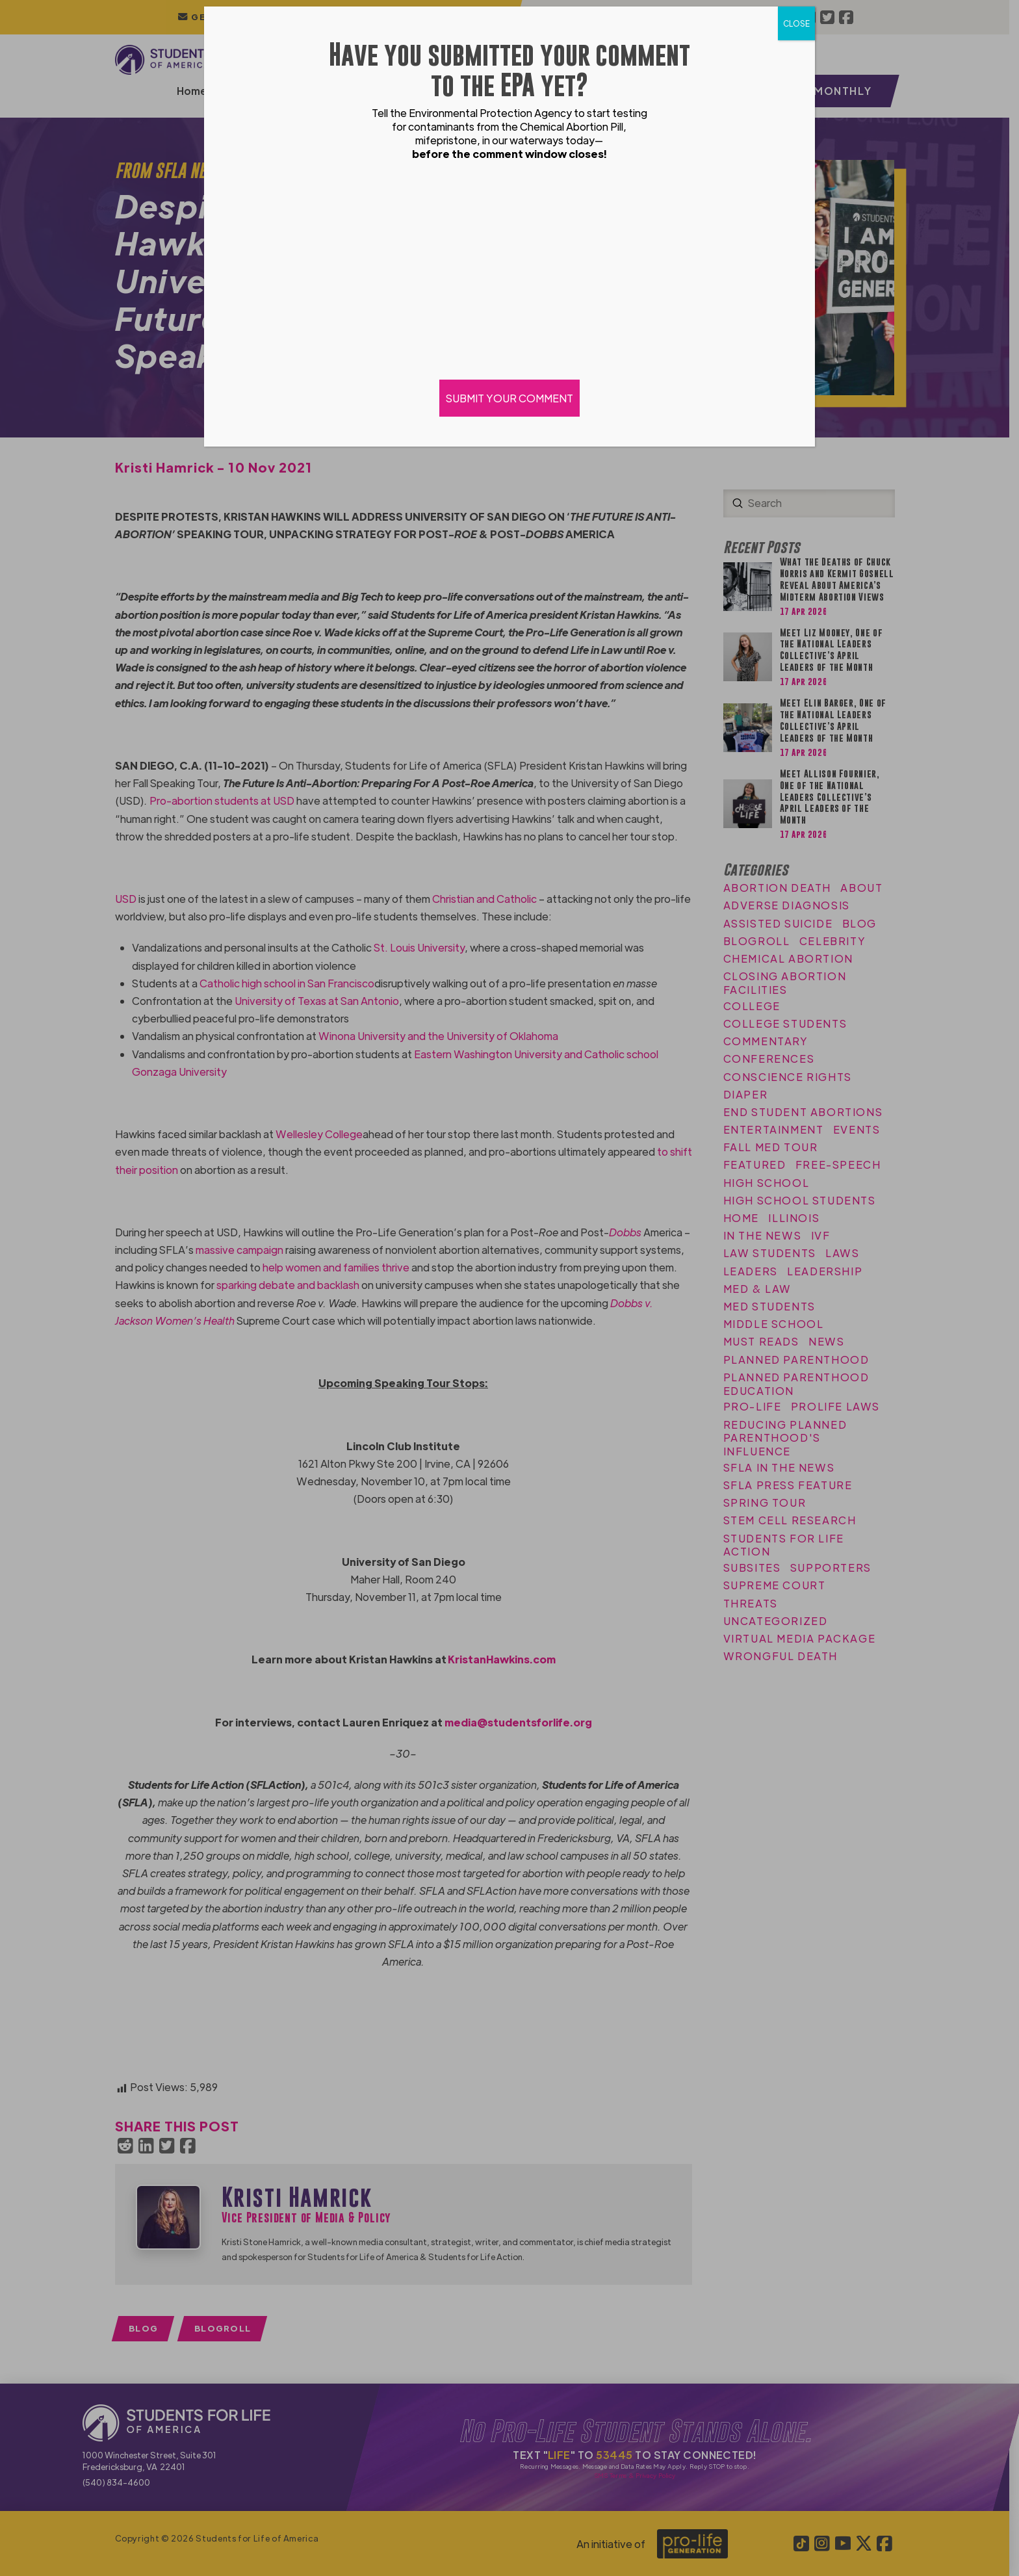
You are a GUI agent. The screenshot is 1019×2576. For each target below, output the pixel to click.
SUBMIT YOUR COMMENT (509, 398)
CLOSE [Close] (796, 23)
